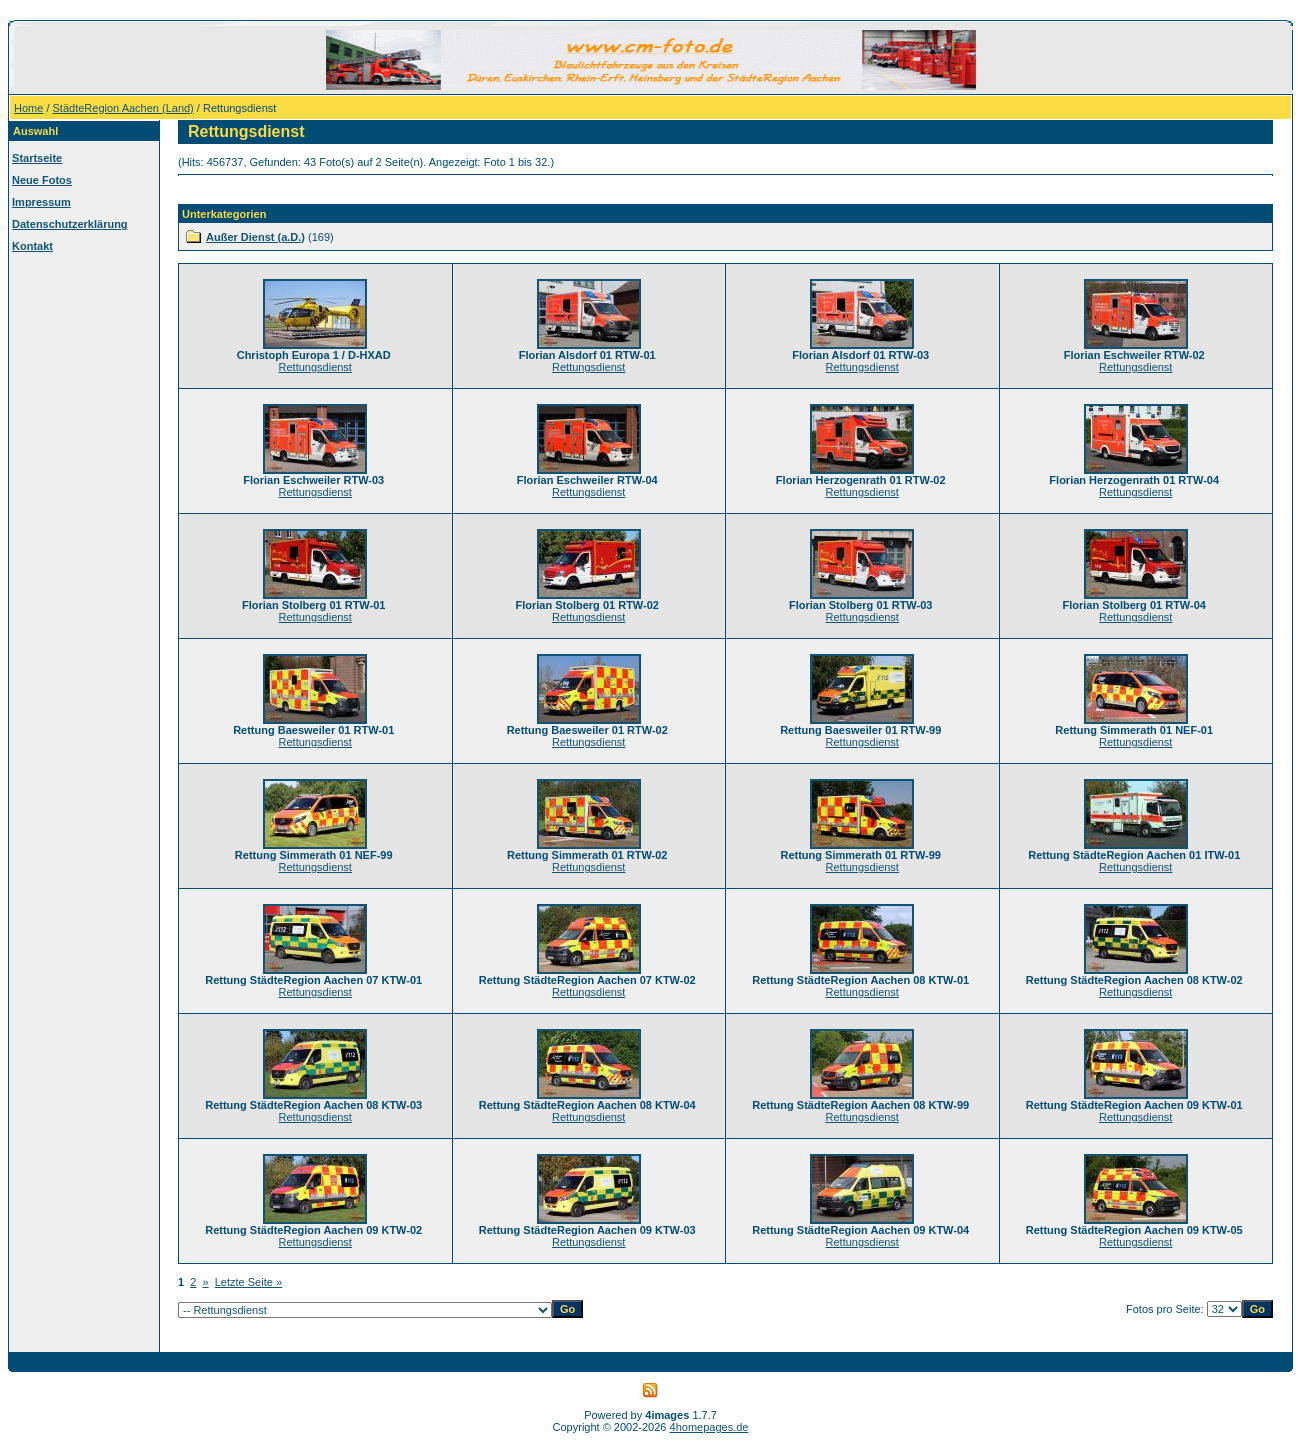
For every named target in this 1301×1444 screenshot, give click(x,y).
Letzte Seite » (248, 1282)
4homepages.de (709, 1427)
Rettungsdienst (315, 367)
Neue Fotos (42, 180)
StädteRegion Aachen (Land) (123, 108)
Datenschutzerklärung (70, 224)
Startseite (37, 158)
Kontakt (32, 246)
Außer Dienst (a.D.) (255, 237)
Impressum (41, 202)
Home (28, 108)
